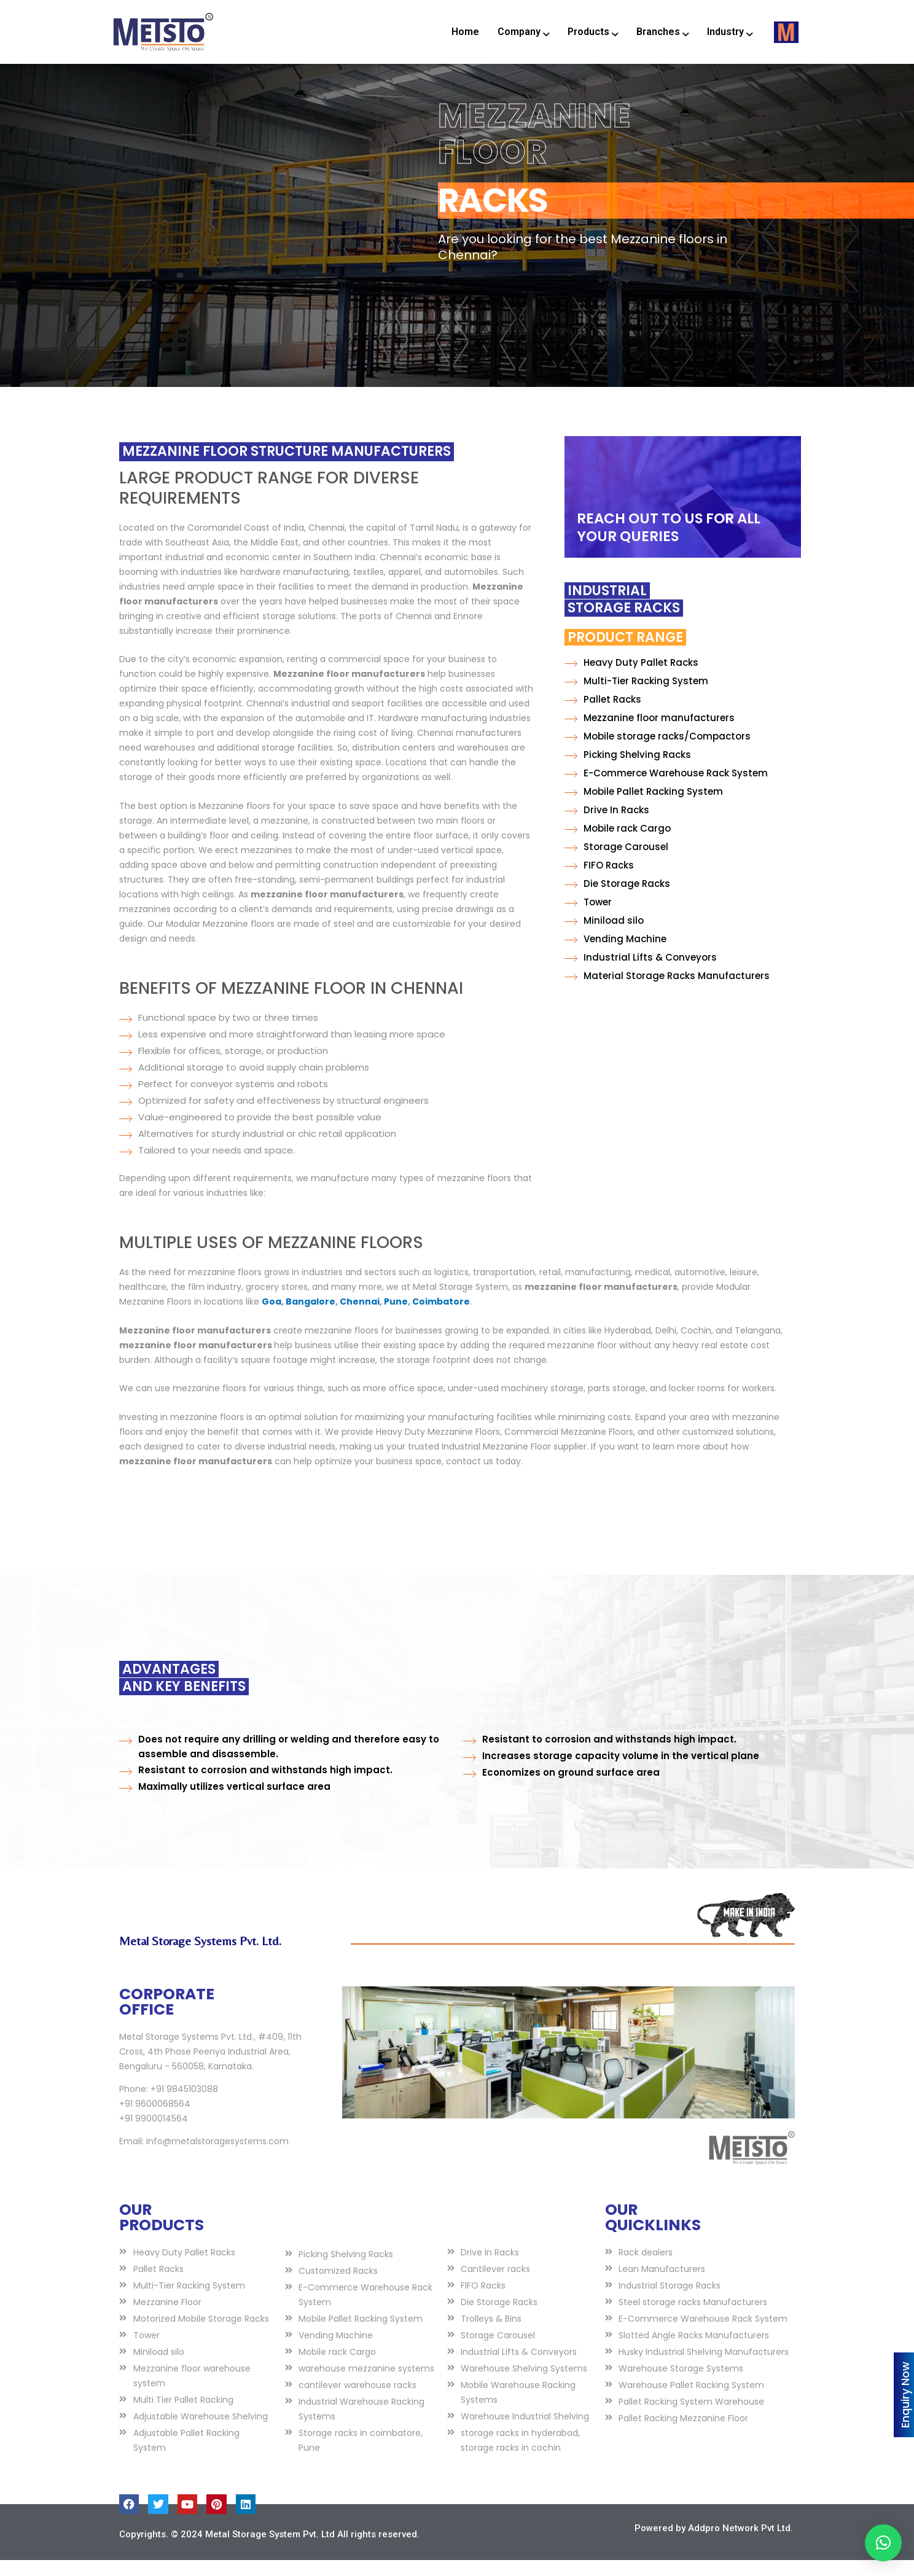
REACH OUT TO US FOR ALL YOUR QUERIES (668, 542)
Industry (729, 32)
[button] (883, 2542)
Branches (662, 32)
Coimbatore (441, 1317)
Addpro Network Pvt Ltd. (740, 2543)
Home (465, 31)
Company (523, 32)
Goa (271, 1317)
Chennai (360, 1317)
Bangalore (310, 1317)
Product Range (525, 652)
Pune (396, 1317)
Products (593, 32)
